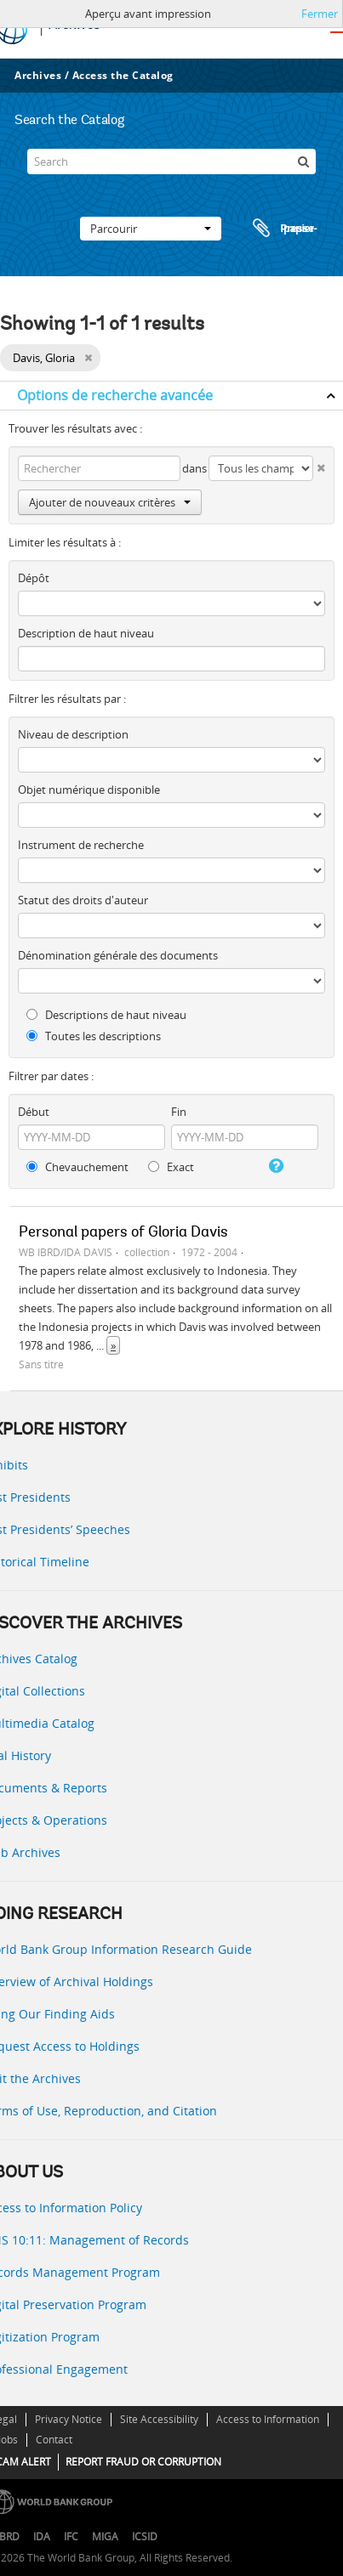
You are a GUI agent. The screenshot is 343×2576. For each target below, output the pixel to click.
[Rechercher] (303, 161)
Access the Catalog (123, 75)
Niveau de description (73, 734)
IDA (41, 2536)
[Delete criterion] (319, 464)
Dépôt (33, 578)
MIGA (105, 2536)
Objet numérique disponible (89, 789)
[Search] (171, 161)
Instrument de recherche (81, 844)
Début (33, 1111)
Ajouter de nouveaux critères (110, 502)
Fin (178, 1111)
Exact (171, 1167)
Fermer (319, 13)
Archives (37, 75)
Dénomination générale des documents (118, 955)
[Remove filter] (88, 357)
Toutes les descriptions (93, 1036)
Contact (54, 2439)
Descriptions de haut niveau (106, 1014)
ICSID (144, 2536)
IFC (71, 2536)
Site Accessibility (159, 2419)
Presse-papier (282, 229)
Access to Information (267, 2419)
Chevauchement (77, 1167)
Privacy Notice (68, 2419)
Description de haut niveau (86, 633)
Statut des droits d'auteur (83, 900)
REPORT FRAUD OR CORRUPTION (143, 2461)
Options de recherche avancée (115, 395)
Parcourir (150, 228)
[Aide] (275, 1166)
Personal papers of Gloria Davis (123, 1233)
